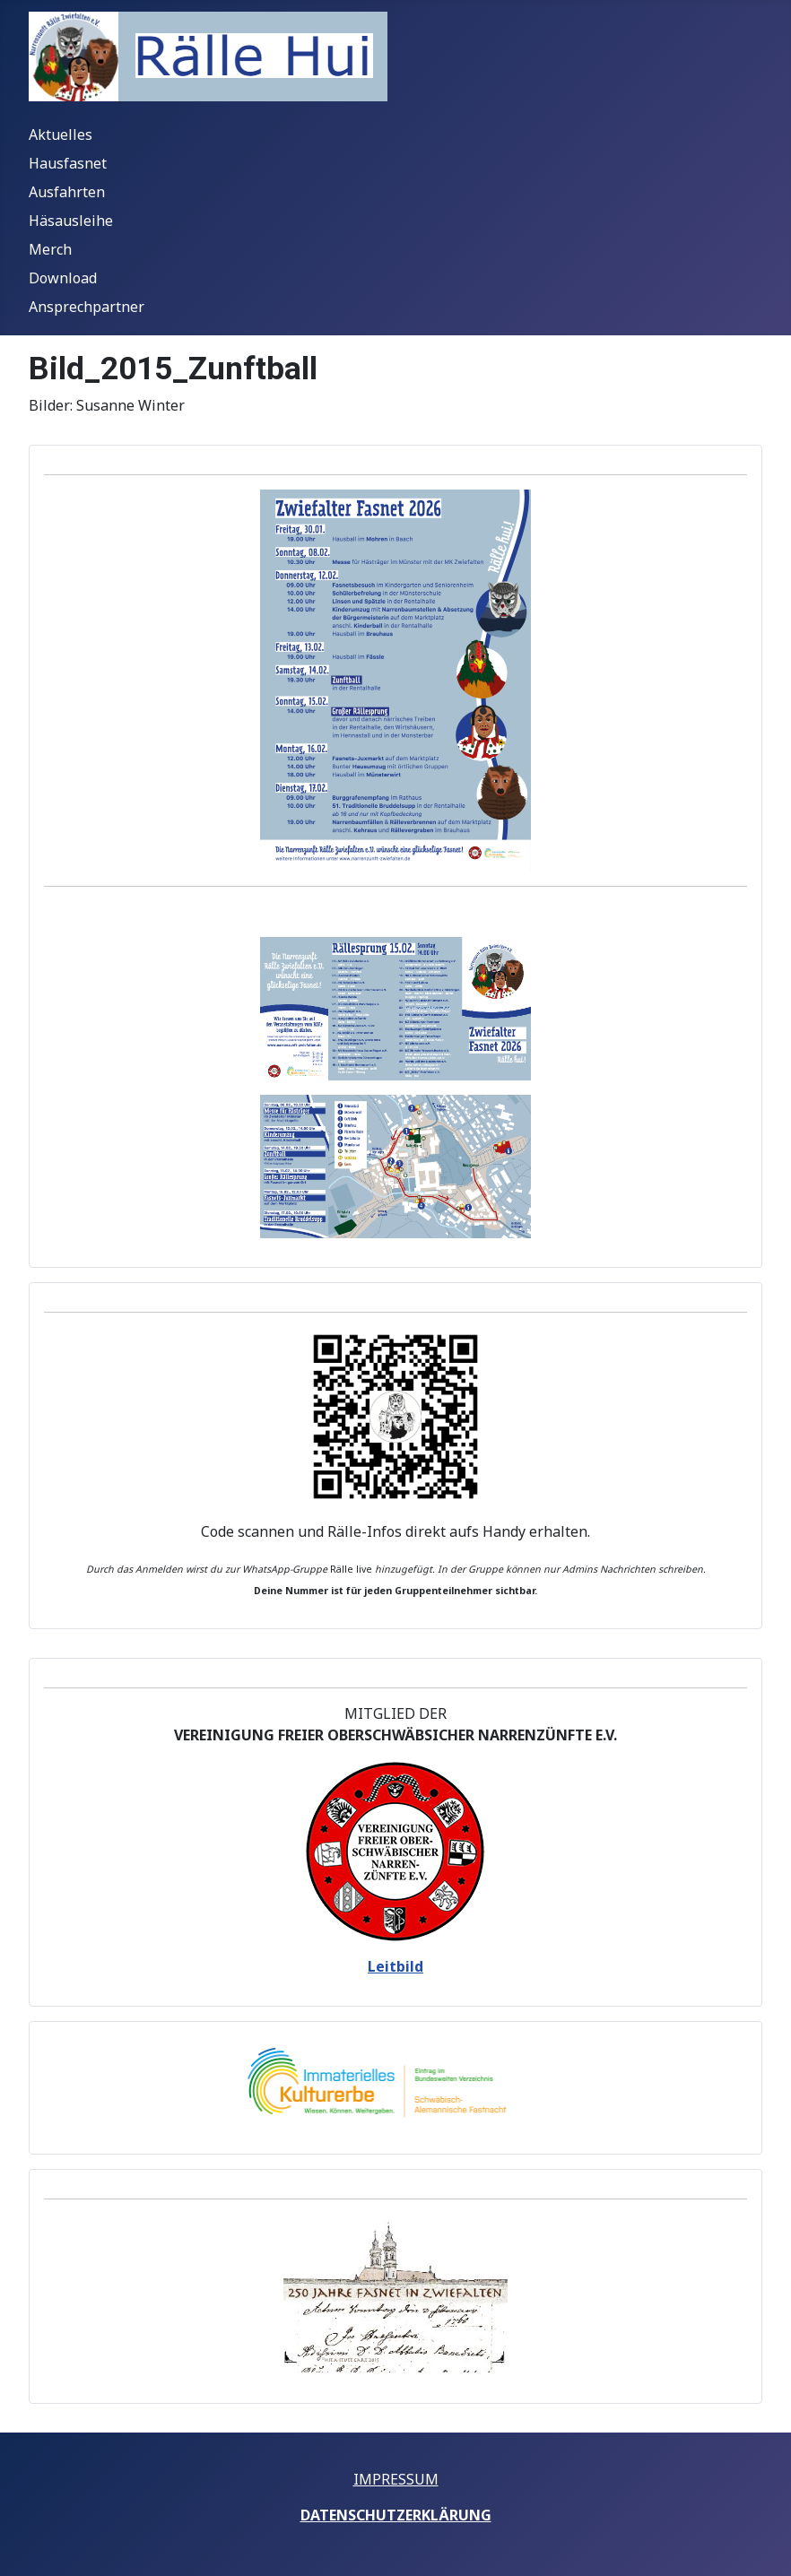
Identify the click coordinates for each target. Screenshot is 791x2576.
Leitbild (395, 1966)
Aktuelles (60, 134)
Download (63, 278)
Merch (50, 249)
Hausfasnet (68, 163)
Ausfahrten (67, 192)
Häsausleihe (71, 220)
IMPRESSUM (396, 2479)
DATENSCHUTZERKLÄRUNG (395, 2515)
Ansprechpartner (86, 307)
